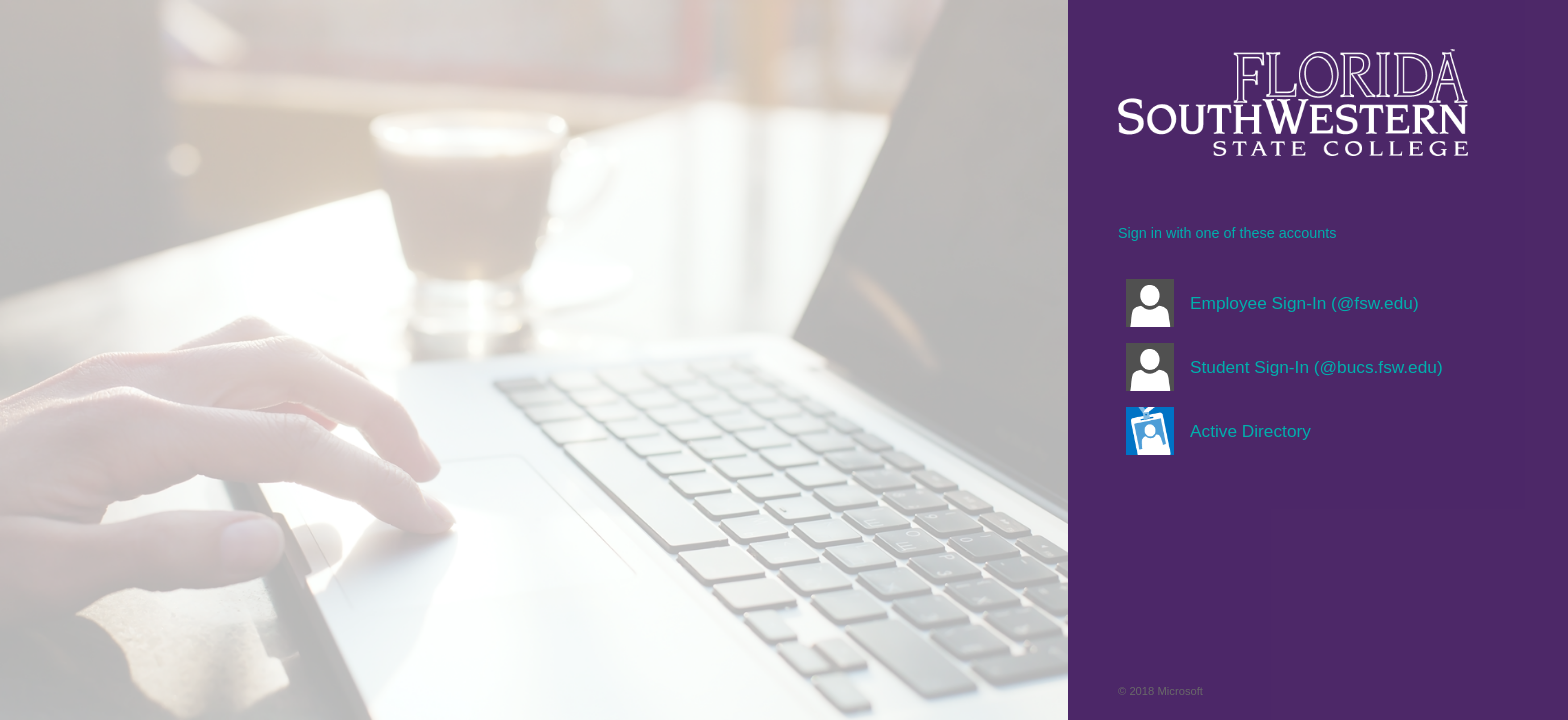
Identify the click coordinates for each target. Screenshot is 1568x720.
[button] (1293, 303)
